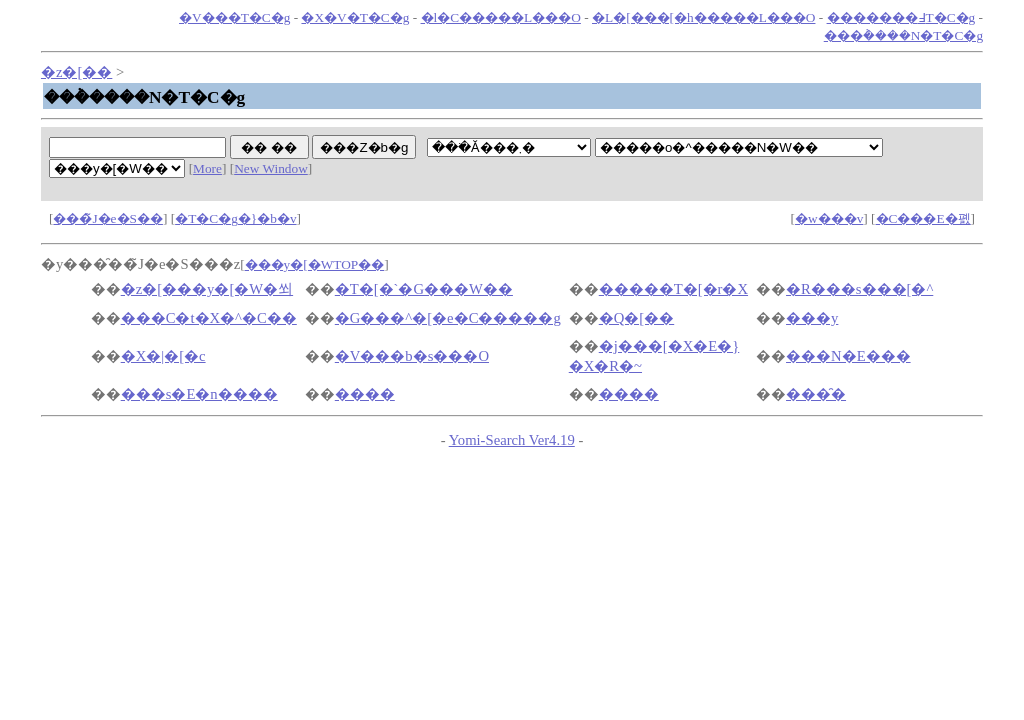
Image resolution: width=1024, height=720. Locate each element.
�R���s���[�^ (859, 289)
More (207, 168)
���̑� (816, 394)
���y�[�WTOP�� (315, 264)
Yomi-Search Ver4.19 (512, 440)
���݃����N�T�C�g (903, 35)
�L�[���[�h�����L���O (703, 17)
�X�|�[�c (163, 356)
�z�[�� (76, 72)
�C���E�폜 (923, 218)
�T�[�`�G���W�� (424, 289)
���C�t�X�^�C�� (209, 318)
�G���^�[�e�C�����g (448, 318)
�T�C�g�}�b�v (235, 218)
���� (365, 394)
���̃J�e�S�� (108, 218)
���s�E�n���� (199, 394)
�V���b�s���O (412, 356)
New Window (271, 168)
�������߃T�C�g (901, 17)
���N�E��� (848, 356)
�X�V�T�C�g (355, 17)
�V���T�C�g (234, 17)
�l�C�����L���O (501, 17)
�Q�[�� (636, 318)
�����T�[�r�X (673, 289)
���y (812, 318)
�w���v (829, 218)
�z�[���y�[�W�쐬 (207, 289)
